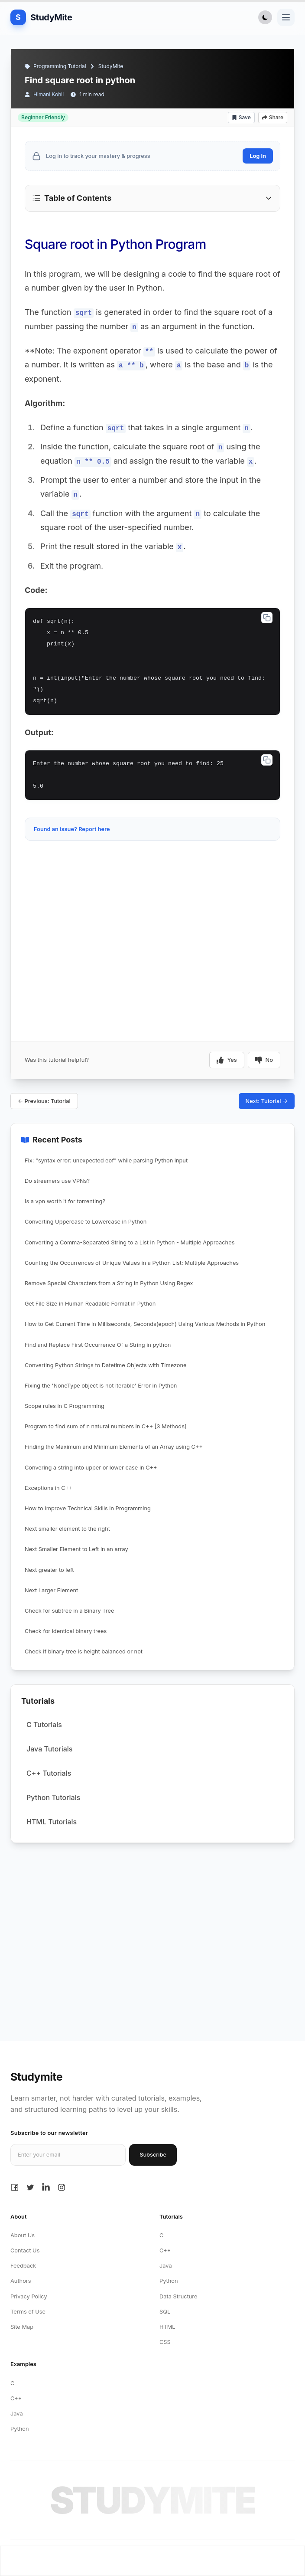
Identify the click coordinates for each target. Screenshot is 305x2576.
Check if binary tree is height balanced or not (84, 1651)
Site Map (21, 2327)
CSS (165, 2342)
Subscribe (153, 2154)
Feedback (23, 2265)
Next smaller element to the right (67, 1528)
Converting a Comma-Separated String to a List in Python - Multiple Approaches (129, 1242)
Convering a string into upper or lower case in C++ (91, 1467)
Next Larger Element (51, 1590)
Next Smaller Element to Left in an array (76, 1549)
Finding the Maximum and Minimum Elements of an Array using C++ (114, 1446)
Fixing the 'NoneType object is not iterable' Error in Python (101, 1385)
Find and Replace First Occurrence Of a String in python (98, 1345)
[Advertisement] (152, 869)
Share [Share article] (272, 117)
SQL (164, 2311)
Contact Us (24, 2250)
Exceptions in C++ (48, 1488)
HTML (167, 2327)
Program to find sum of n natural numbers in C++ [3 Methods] (106, 1426)
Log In (258, 156)
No (264, 1060)
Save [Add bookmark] (241, 117)
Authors (20, 2281)
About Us (22, 2235)
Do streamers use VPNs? (57, 1181)
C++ (165, 2250)
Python (168, 2281)
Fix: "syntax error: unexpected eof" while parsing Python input (106, 1160)
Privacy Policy (28, 2296)
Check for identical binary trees (66, 1631)
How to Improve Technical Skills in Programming (88, 1508)
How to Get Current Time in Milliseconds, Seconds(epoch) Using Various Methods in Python (145, 1324)
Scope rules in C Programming (64, 1406)
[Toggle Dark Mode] (265, 17)
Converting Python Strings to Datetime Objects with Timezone (106, 1365)
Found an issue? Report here (72, 829)
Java (165, 2265)
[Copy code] (267, 617)
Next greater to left (49, 1570)
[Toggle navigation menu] (286, 17)
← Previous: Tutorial (44, 1101)
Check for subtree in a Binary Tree (69, 1610)
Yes (227, 1060)
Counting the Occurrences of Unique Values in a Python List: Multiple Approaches (132, 1263)
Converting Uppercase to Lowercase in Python (85, 1221)
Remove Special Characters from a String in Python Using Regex (109, 1283)
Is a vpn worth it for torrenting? (65, 1201)
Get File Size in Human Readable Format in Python (90, 1303)
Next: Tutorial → (267, 1101)
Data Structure (178, 2296)
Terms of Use (27, 2311)
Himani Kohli (48, 94)
